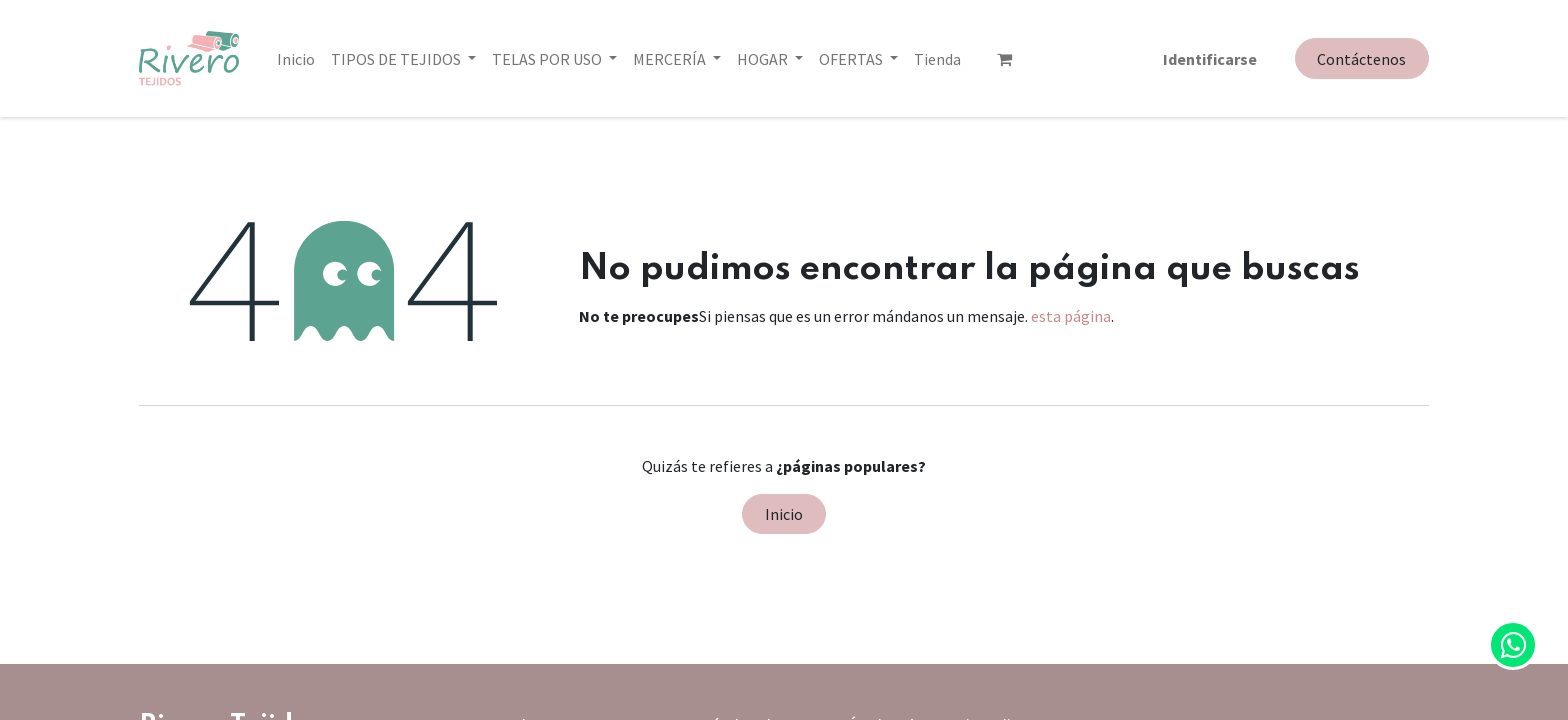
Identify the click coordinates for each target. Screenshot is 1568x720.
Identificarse (1210, 59)
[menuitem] (296, 59)
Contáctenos (1361, 59)
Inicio (784, 514)
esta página (1071, 316)
